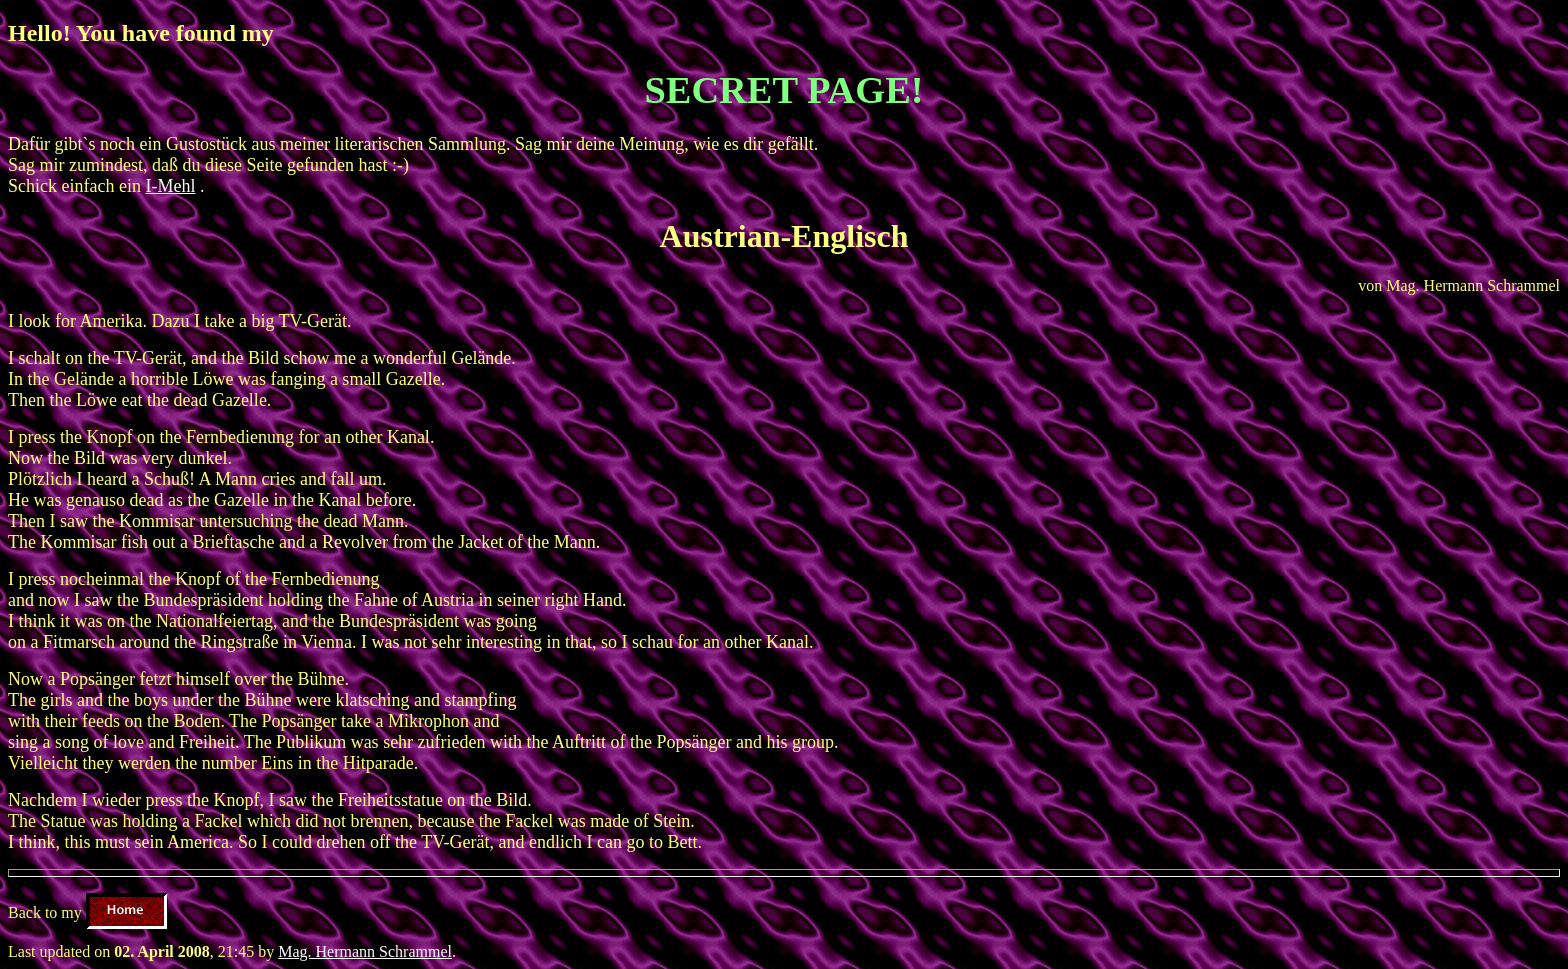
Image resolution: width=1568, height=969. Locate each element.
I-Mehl (170, 186)
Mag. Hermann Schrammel (365, 951)
